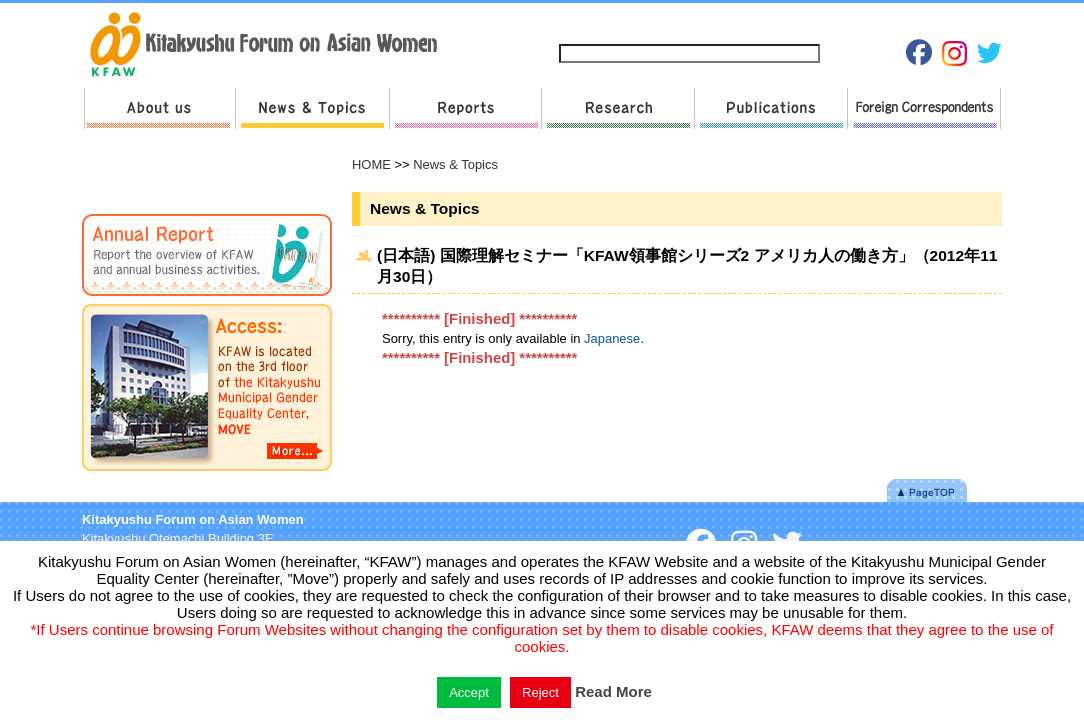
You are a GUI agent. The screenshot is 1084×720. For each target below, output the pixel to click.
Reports (465, 108)
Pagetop (927, 490)
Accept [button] (469, 692)
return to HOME (270, 46)
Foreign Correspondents (924, 108)
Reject (540, 692)
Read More (613, 691)
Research (617, 108)
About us (159, 108)
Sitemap (637, 21)
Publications (770, 108)
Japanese (902, 21)
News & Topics (312, 108)
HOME (371, 164)
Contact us (715, 21)
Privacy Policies (813, 21)
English (969, 21)
